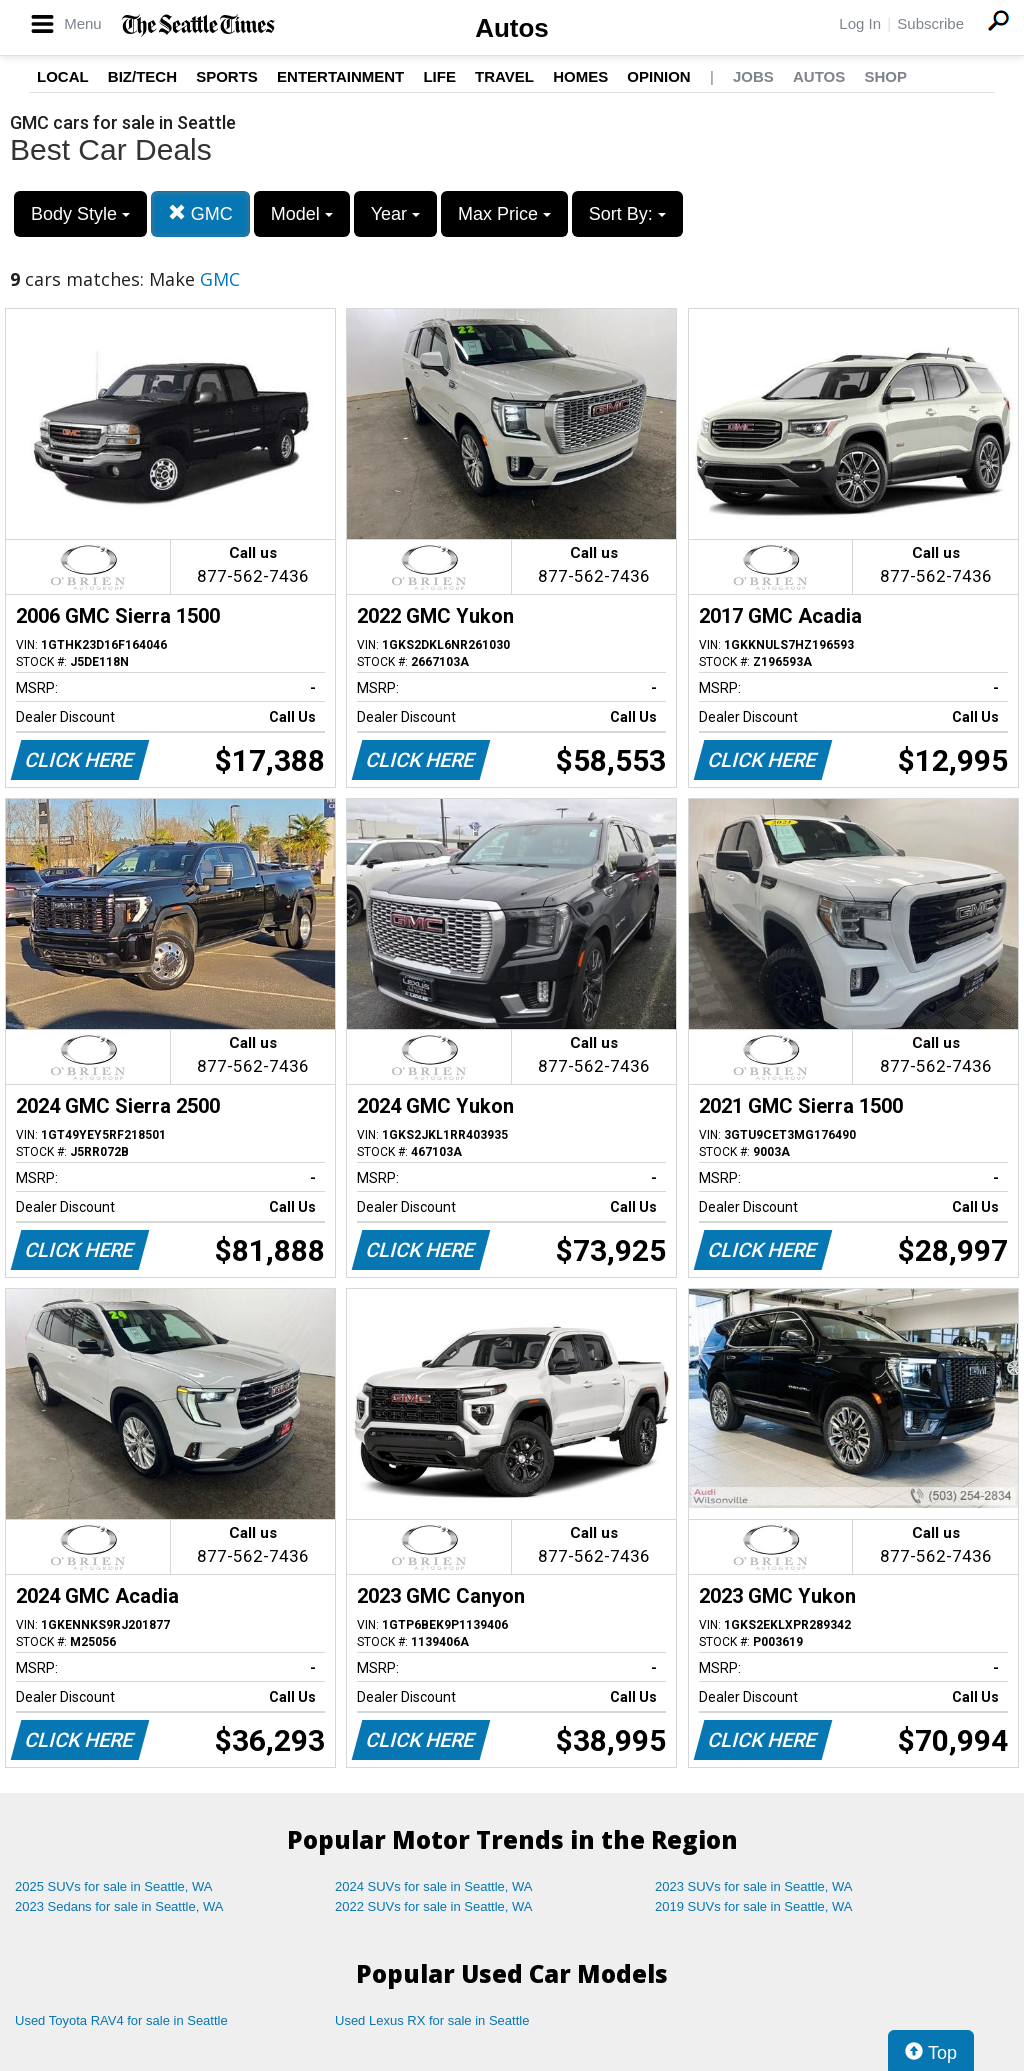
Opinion (658, 76)
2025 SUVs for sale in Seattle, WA (114, 1886)
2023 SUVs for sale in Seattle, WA (754, 1886)
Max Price (504, 214)
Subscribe (930, 23)
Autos (512, 28)
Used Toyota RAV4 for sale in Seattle (121, 2020)
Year (395, 214)
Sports (227, 76)
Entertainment (340, 76)
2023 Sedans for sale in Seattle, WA (119, 1906)
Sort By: (627, 214)
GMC (200, 213)
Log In (860, 23)
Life (439, 76)
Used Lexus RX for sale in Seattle (432, 2020)
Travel (504, 76)
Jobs (753, 76)
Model (302, 214)
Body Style (80, 214)
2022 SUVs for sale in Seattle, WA (434, 1906)
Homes (580, 76)
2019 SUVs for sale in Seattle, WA (754, 1906)
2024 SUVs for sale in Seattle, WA (434, 1886)
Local (63, 76)
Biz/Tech (142, 76)
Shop (885, 76)
